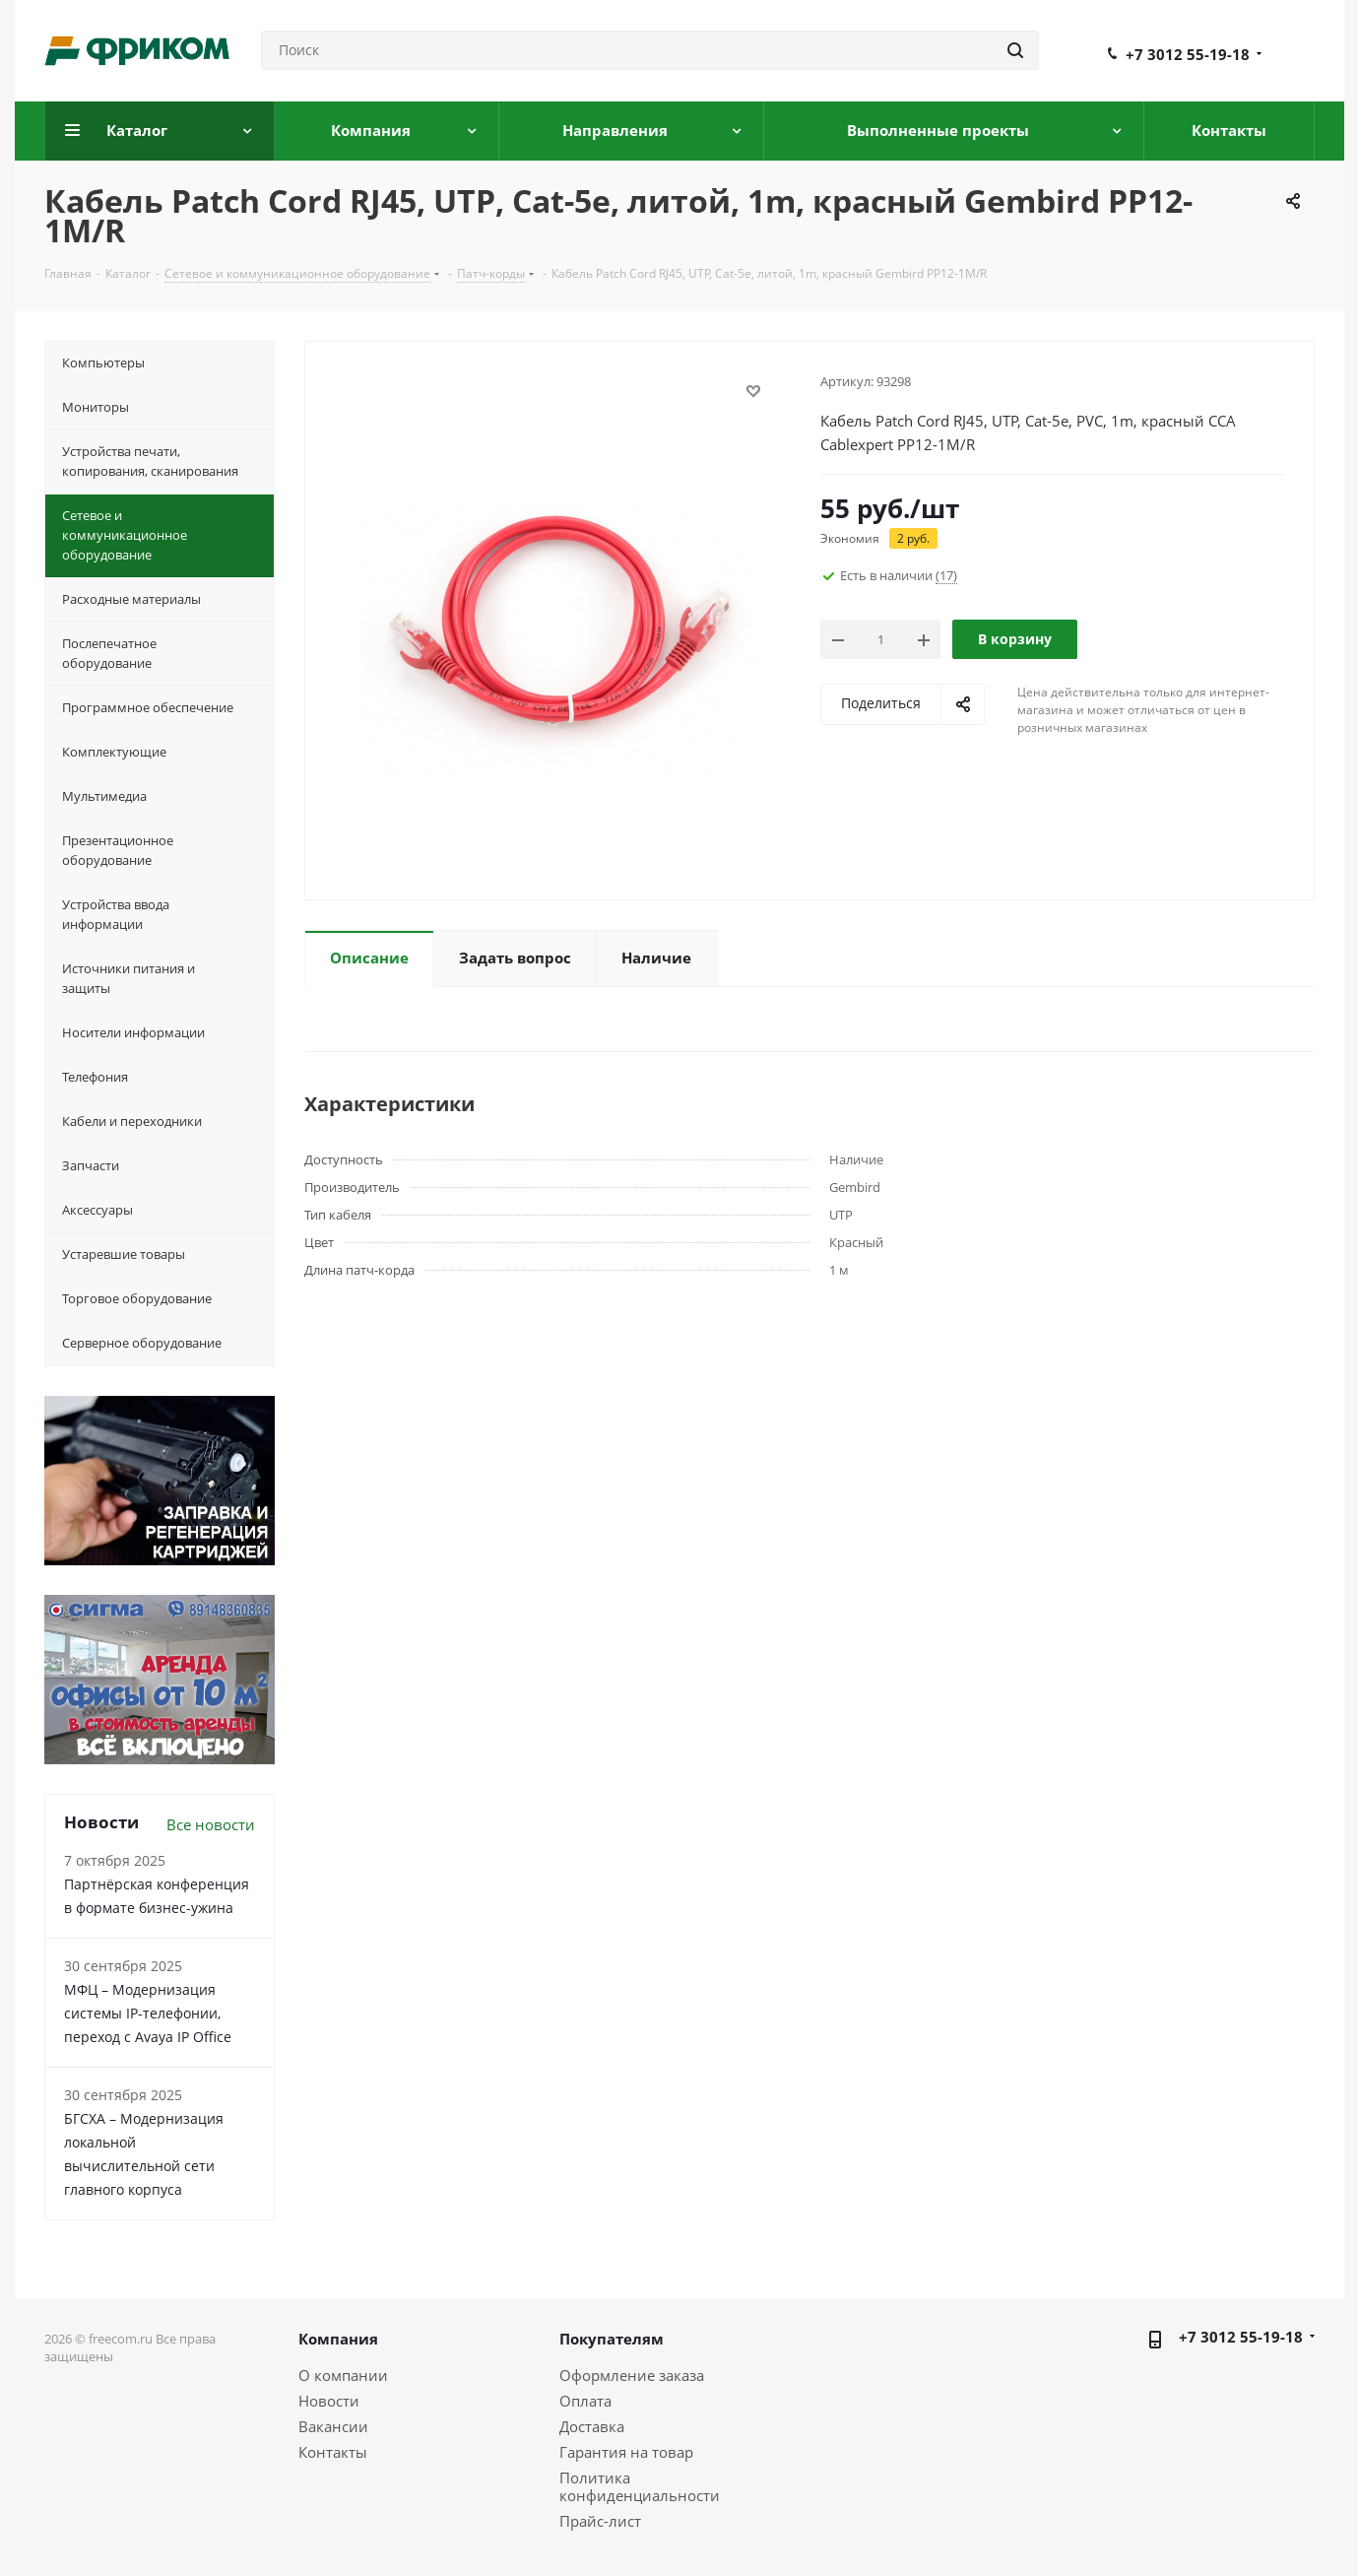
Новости (328, 2401)
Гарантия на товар (626, 2452)
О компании (343, 2375)
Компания (338, 2338)
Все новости (210, 1824)
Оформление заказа (631, 2375)
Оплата (585, 2401)
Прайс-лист (600, 2521)
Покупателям (611, 2338)
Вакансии (333, 2426)
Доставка (591, 2426)
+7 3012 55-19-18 (1188, 54)
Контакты (332, 2452)
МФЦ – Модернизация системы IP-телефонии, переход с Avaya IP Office (147, 2013)
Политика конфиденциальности (639, 2486)
